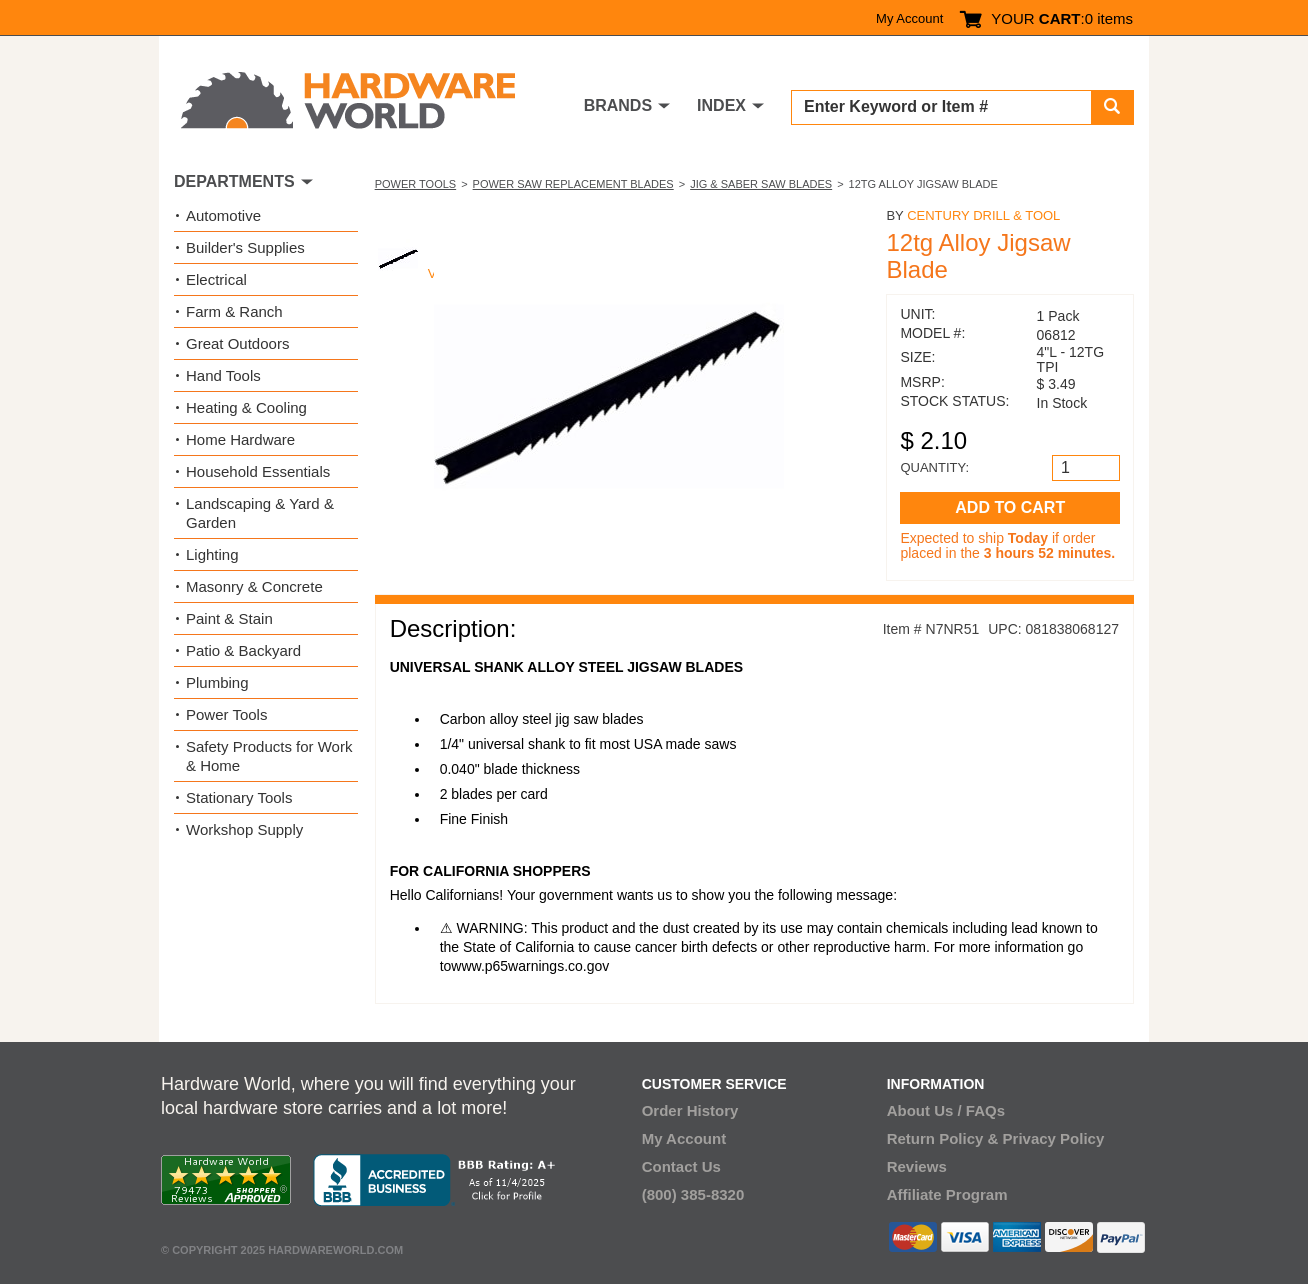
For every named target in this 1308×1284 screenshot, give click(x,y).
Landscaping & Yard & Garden (260, 513)
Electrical (216, 279)
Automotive (223, 215)
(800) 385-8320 (693, 1194)
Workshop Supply (244, 829)
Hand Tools (223, 375)
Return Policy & (943, 1138)
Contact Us (681, 1166)
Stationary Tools (239, 797)
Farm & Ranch (234, 311)
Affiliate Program (947, 1194)
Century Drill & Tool (983, 215)
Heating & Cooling (246, 407)
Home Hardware (240, 439)
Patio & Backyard (243, 650)
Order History (690, 1110)
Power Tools (416, 184)
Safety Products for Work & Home (269, 756)
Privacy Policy (1054, 1138)
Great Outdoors (237, 343)
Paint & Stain (229, 618)
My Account (909, 18)
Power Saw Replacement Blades (573, 184)
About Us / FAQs (946, 1110)
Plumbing (217, 682)
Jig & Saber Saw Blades (761, 184)
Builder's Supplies (245, 247)
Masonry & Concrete (254, 586)
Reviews (917, 1166)
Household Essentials (258, 471)
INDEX (721, 105)
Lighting (212, 554)
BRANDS (618, 105)
